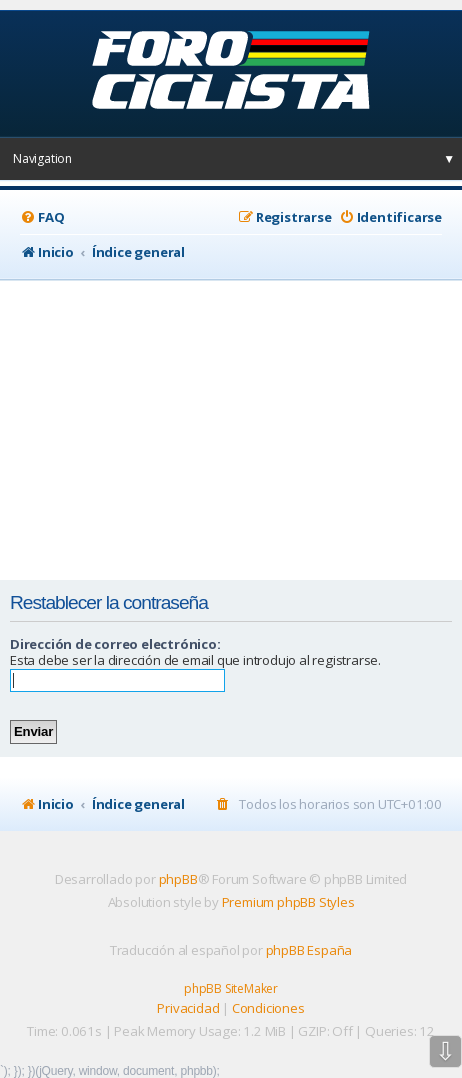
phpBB (178, 879)
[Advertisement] (228, 430)
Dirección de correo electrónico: (115, 644)
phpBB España (309, 950)
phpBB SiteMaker (231, 988)
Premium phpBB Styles (288, 902)
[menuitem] (42, 217)
